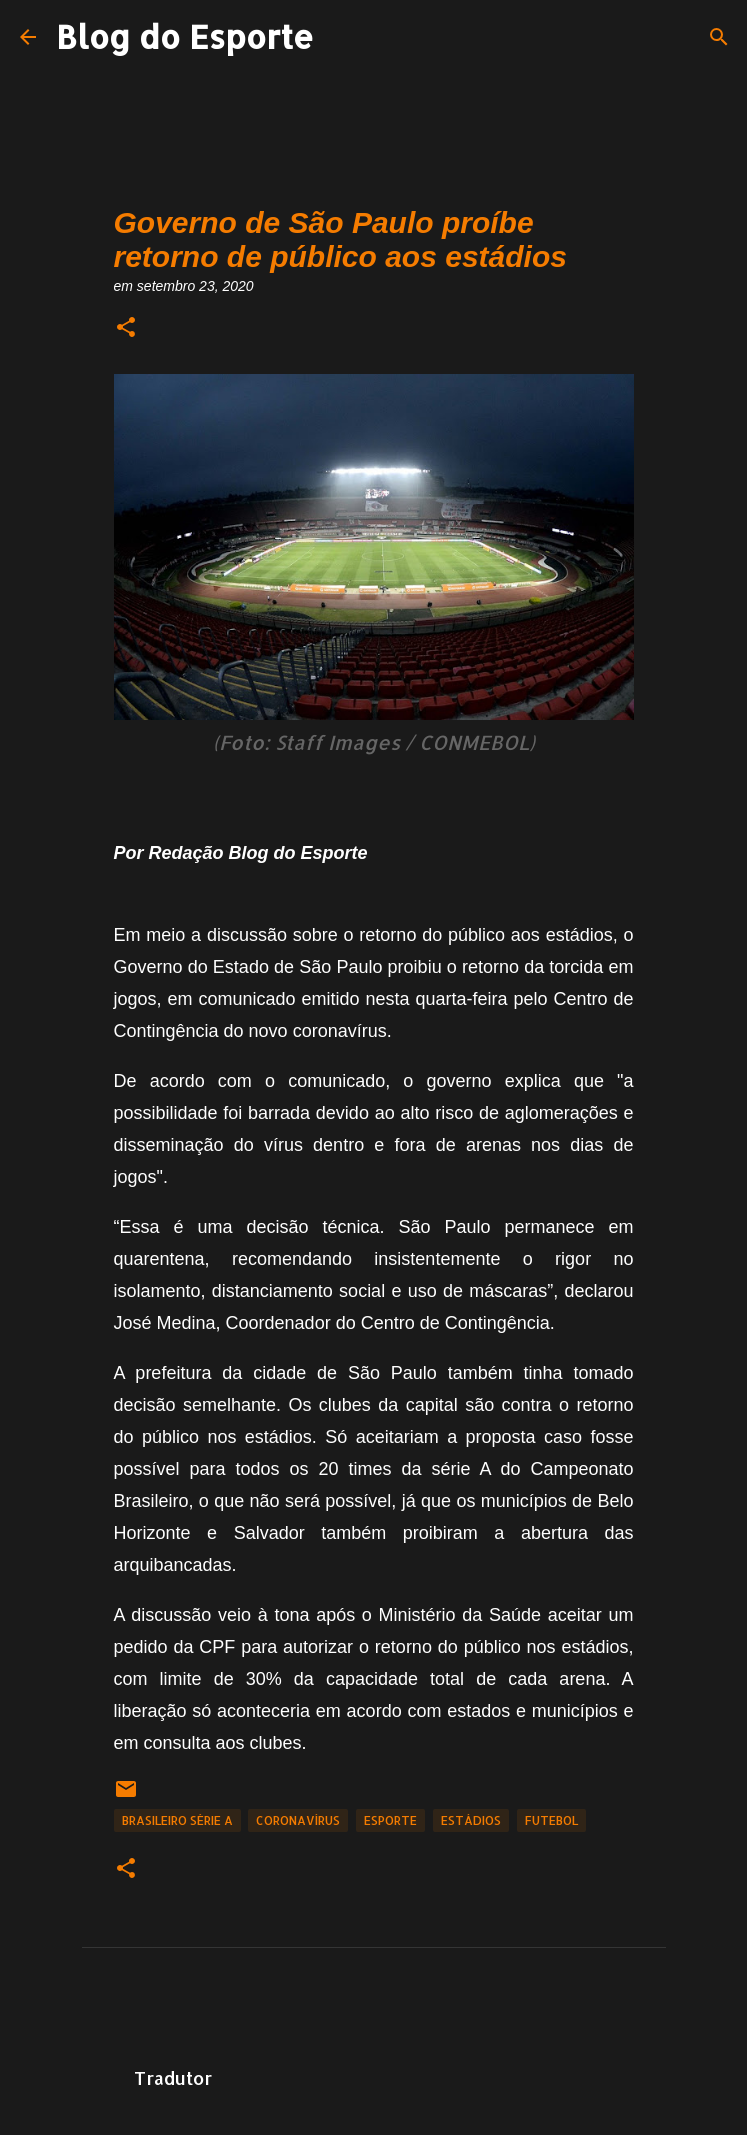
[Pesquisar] (719, 37)
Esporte (390, 1820)
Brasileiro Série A (177, 1820)
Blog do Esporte (185, 36)
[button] (126, 328)
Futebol (551, 1820)
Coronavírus (298, 1820)
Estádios (471, 1820)
